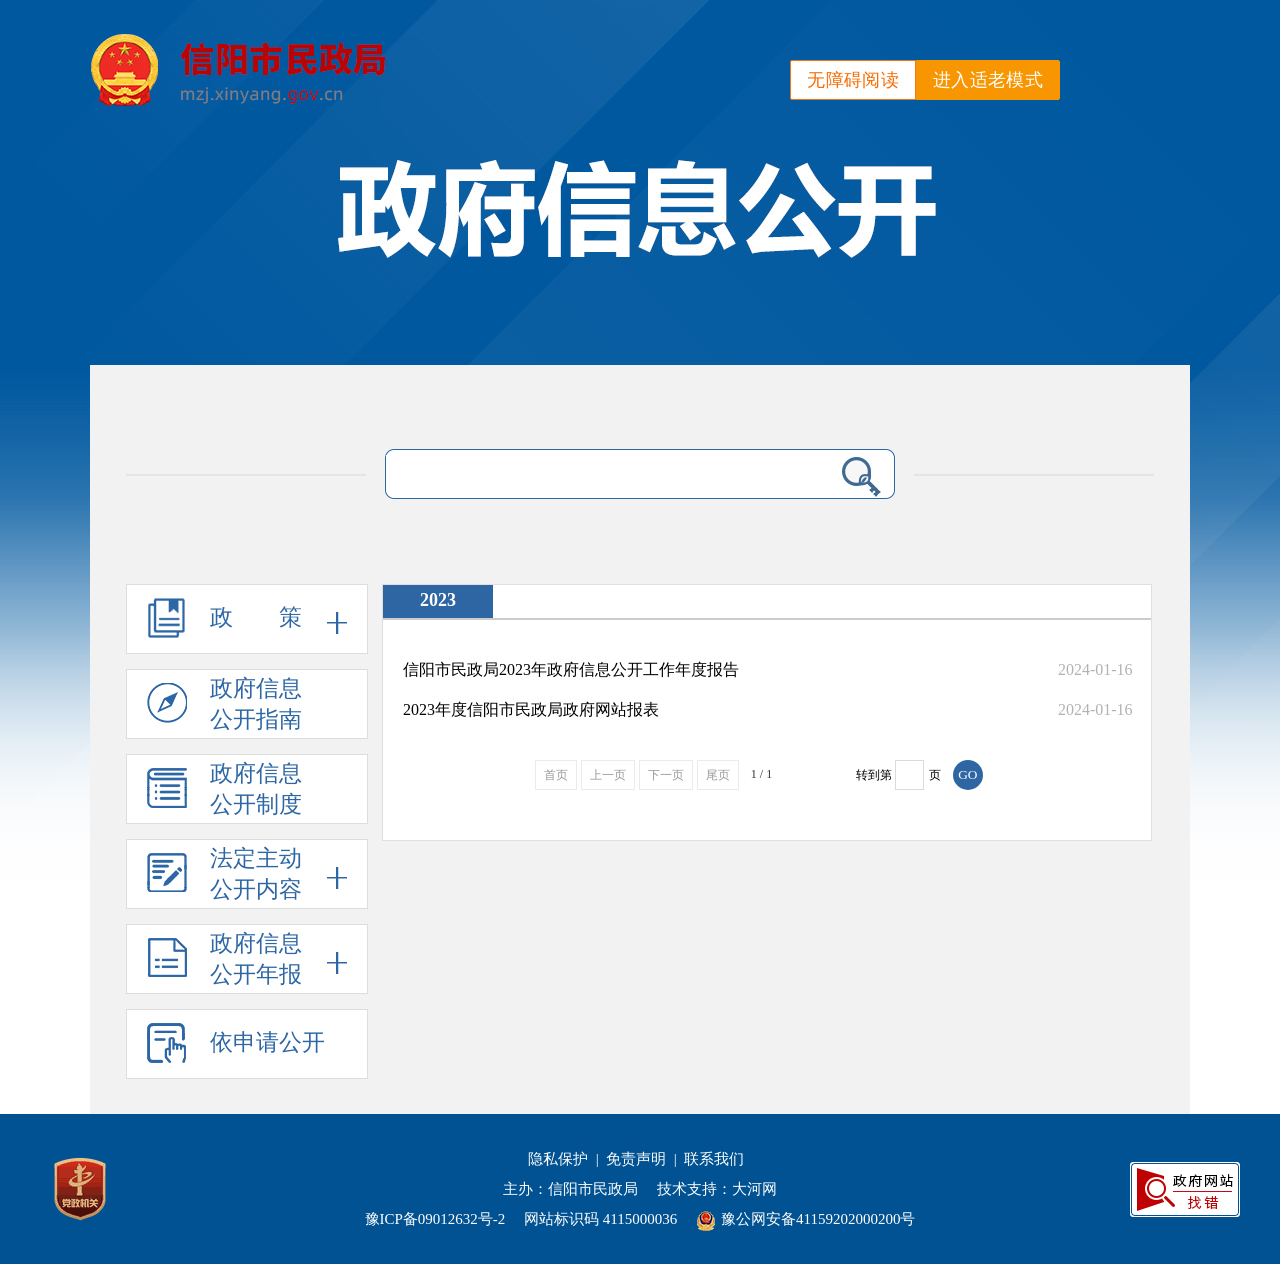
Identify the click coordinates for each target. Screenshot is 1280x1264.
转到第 (874, 775)
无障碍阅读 (853, 80)
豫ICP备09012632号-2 (435, 1219)
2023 (438, 600)
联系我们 (714, 1159)
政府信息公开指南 (224, 708)
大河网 (754, 1189)
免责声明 (636, 1159)
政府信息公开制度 (224, 793)
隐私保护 (558, 1159)
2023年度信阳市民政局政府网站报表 (531, 709)
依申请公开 (236, 1051)
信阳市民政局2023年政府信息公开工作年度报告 (571, 669)
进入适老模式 (988, 80)
